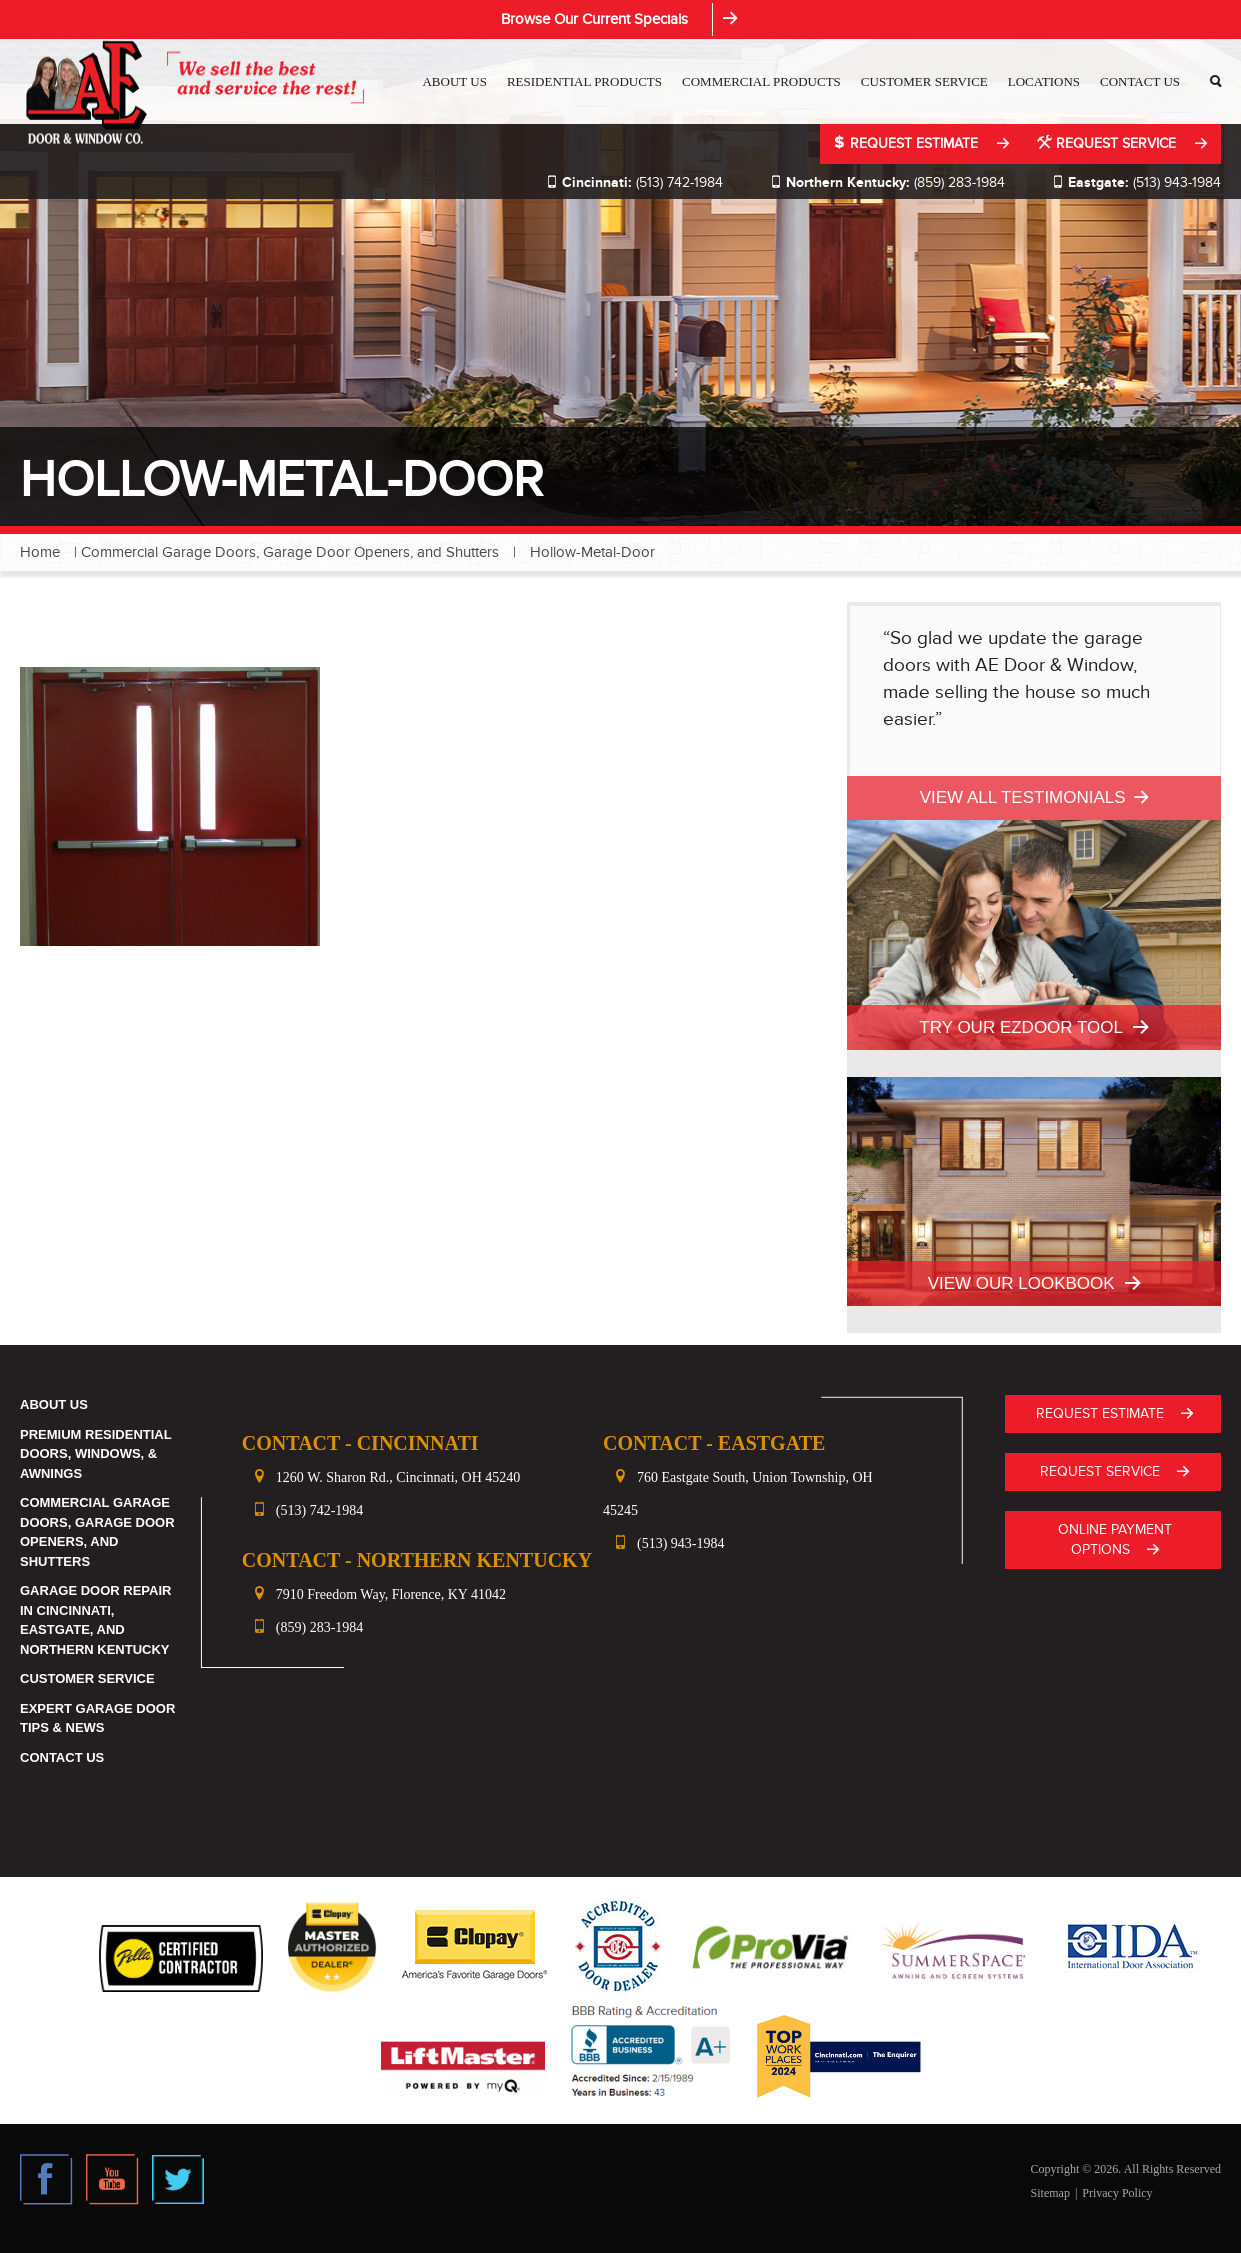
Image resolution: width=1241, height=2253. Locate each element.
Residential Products (584, 81)
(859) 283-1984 (887, 182)
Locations (1044, 81)
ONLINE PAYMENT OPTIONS (1115, 1539)
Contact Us (1140, 81)
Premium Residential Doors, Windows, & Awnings (95, 1454)
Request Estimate (908, 143)
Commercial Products (761, 81)
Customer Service (924, 81)
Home (40, 552)
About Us (454, 81)
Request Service (1108, 143)
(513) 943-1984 (1136, 182)
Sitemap (1050, 2193)
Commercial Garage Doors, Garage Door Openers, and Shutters (290, 552)
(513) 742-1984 (634, 182)
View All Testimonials (1023, 797)
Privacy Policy (1117, 2193)
